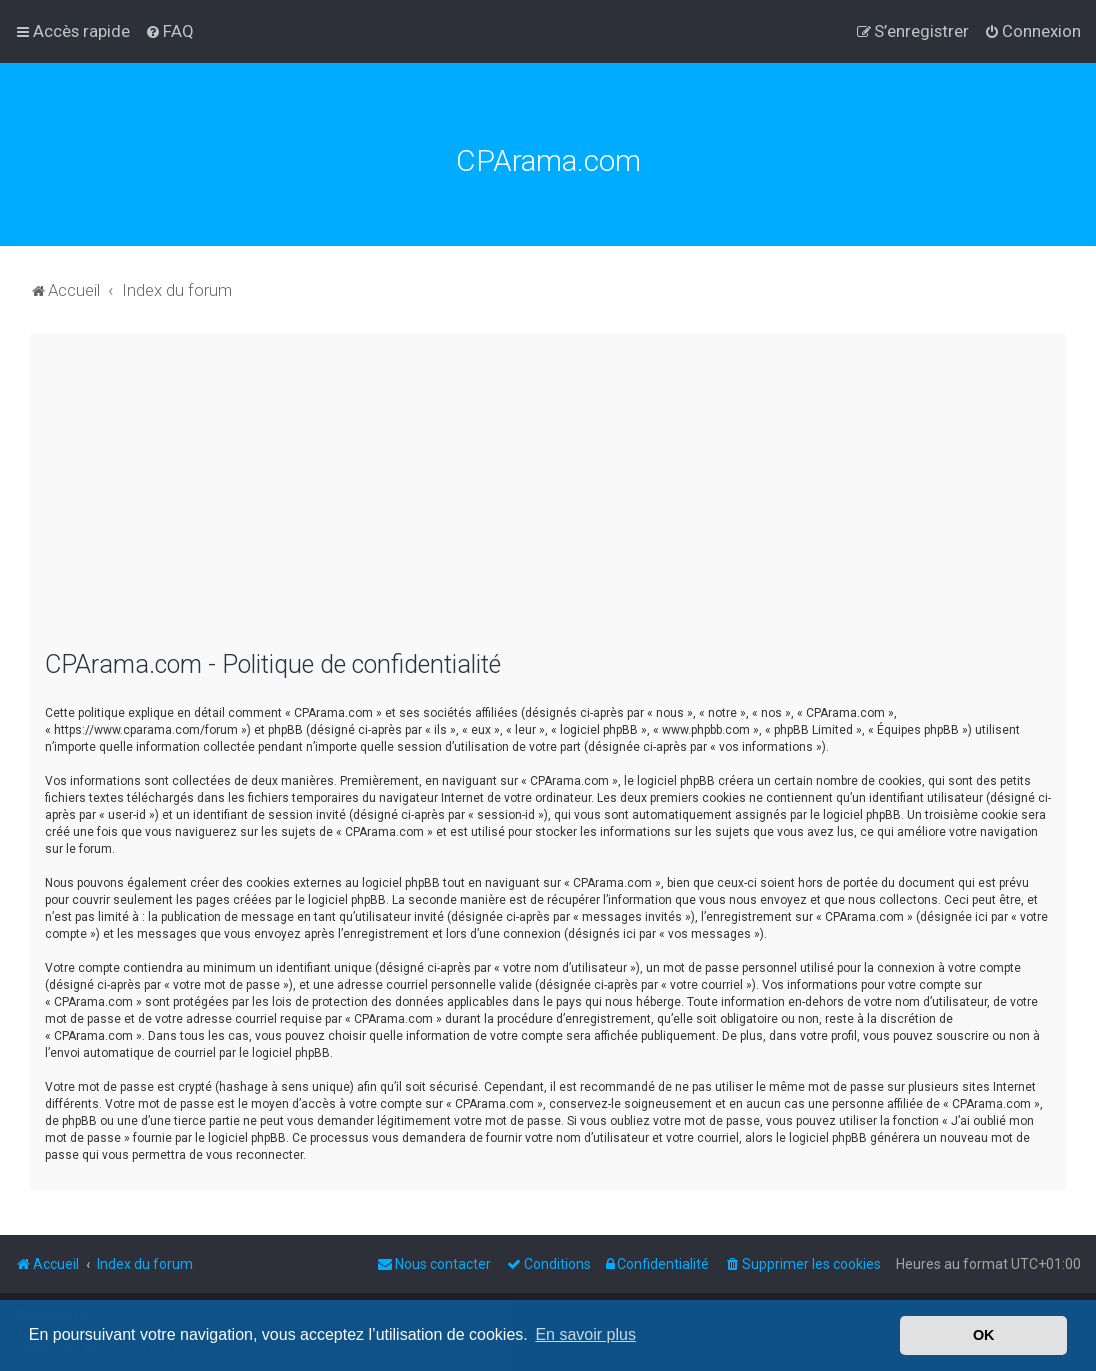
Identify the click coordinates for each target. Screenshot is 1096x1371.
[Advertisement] (548, 505)
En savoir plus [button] (585, 1334)
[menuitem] (169, 31)
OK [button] (984, 1335)
